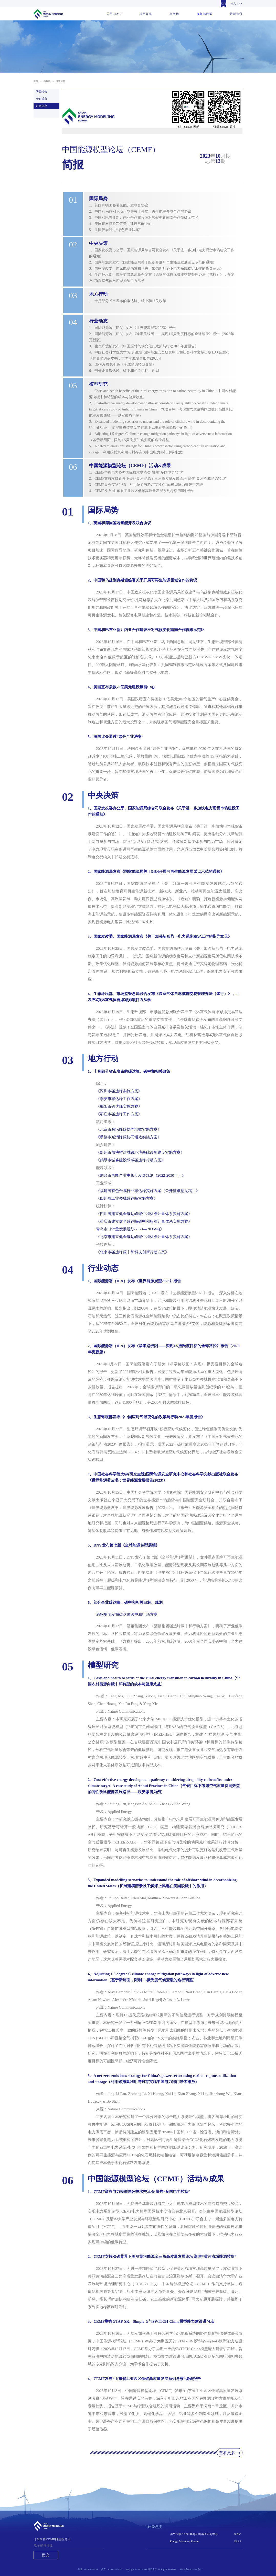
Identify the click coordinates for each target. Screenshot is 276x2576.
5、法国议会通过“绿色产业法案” (116, 737)
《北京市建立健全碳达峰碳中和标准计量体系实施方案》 (144, 1237)
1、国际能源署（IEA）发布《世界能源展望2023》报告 (134, 1281)
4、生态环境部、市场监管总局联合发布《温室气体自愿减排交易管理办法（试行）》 (160, 994)
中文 (233, 3)
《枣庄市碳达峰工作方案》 (119, 1114)
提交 (46, 2555)
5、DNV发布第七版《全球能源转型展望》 (124, 1545)
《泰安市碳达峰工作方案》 (119, 1099)
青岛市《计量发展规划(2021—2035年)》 (130, 1229)
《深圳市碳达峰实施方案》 (119, 1091)
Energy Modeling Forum (184, 2541)
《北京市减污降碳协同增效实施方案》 (128, 1129)
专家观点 (41, 98)
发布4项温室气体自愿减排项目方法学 (119, 1000)
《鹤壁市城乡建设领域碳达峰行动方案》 (130, 1160)
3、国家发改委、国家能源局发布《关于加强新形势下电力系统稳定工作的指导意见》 (160, 936)
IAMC (237, 2534)
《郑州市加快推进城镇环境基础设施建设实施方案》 (140, 1152)
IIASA (237, 2541)
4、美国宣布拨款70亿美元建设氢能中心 (121, 687)
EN (240, 3)
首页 (36, 81)
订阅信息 (41, 105)
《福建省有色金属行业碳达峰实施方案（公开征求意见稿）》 (148, 1191)
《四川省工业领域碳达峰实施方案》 (126, 1198)
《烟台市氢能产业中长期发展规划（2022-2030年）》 (141, 1175)
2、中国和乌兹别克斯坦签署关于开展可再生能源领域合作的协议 (142, 580)
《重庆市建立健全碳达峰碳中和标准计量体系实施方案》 (144, 1221)
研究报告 (41, 91)
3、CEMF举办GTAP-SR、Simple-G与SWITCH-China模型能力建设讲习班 (151, 2321)
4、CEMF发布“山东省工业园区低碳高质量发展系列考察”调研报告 (144, 2379)
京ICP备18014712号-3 (190, 2569)
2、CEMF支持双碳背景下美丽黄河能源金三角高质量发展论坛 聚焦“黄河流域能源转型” (162, 2256)
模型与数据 (204, 13)
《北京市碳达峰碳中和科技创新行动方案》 (132, 1252)
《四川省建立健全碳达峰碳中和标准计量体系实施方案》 (144, 1214)
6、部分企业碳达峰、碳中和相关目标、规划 (125, 1602)
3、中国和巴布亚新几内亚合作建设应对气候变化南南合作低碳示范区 (146, 630)
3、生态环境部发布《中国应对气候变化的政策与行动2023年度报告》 (146, 1417)
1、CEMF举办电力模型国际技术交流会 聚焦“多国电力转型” (139, 2192)
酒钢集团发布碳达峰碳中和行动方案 (126, 1614)
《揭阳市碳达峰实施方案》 (119, 1106)
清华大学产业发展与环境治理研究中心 (194, 2534)
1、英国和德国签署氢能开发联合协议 (119, 523)
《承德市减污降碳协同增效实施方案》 (128, 1137)
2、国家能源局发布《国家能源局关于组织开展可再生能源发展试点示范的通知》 (156, 871)
